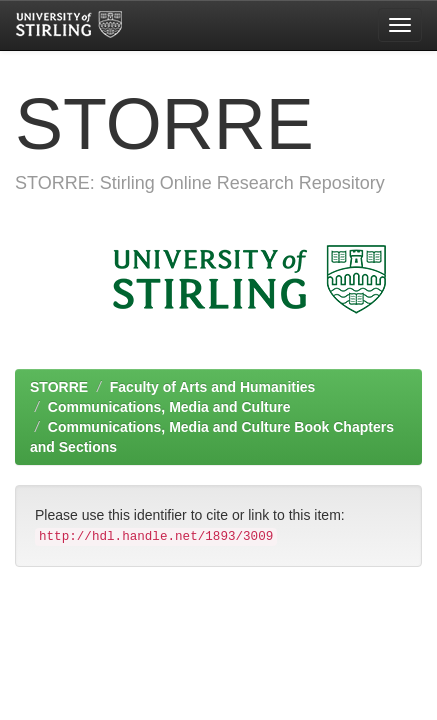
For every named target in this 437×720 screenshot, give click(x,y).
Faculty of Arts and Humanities (213, 387)
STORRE (59, 387)
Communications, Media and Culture (169, 407)
